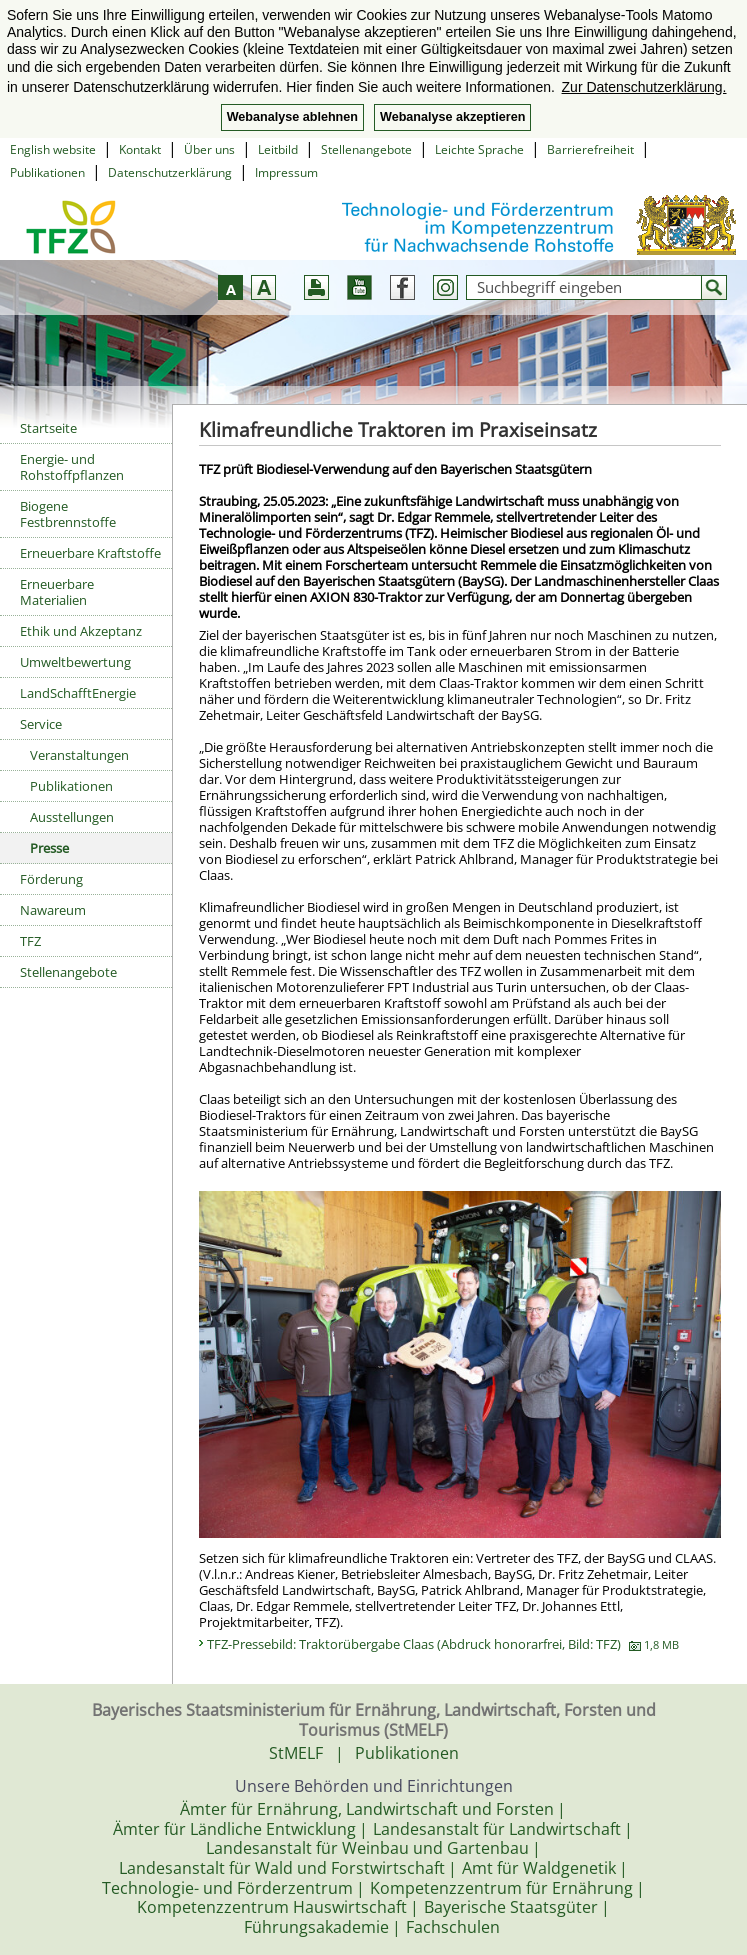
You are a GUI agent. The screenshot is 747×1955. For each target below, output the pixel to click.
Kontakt (140, 149)
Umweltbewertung (75, 662)
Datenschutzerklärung (170, 172)
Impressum (286, 172)
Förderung (51, 879)
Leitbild (278, 149)
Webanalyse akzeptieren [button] (452, 117)
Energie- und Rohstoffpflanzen (72, 467)
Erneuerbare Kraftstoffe (90, 553)
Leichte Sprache (479, 149)
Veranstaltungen (79, 755)
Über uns (209, 149)
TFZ (30, 941)
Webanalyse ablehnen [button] (292, 117)
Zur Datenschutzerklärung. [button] (644, 87)
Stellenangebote (366, 149)
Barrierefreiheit (590, 149)
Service (41, 724)
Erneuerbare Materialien (57, 592)
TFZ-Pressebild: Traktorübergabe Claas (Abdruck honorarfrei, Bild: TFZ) (443, 1644)
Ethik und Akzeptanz (81, 631)
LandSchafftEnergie (78, 693)
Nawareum (53, 910)
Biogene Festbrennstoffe (68, 514)
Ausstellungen (72, 817)
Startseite (48, 428)
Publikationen (47, 172)
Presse (49, 848)
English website (53, 149)
